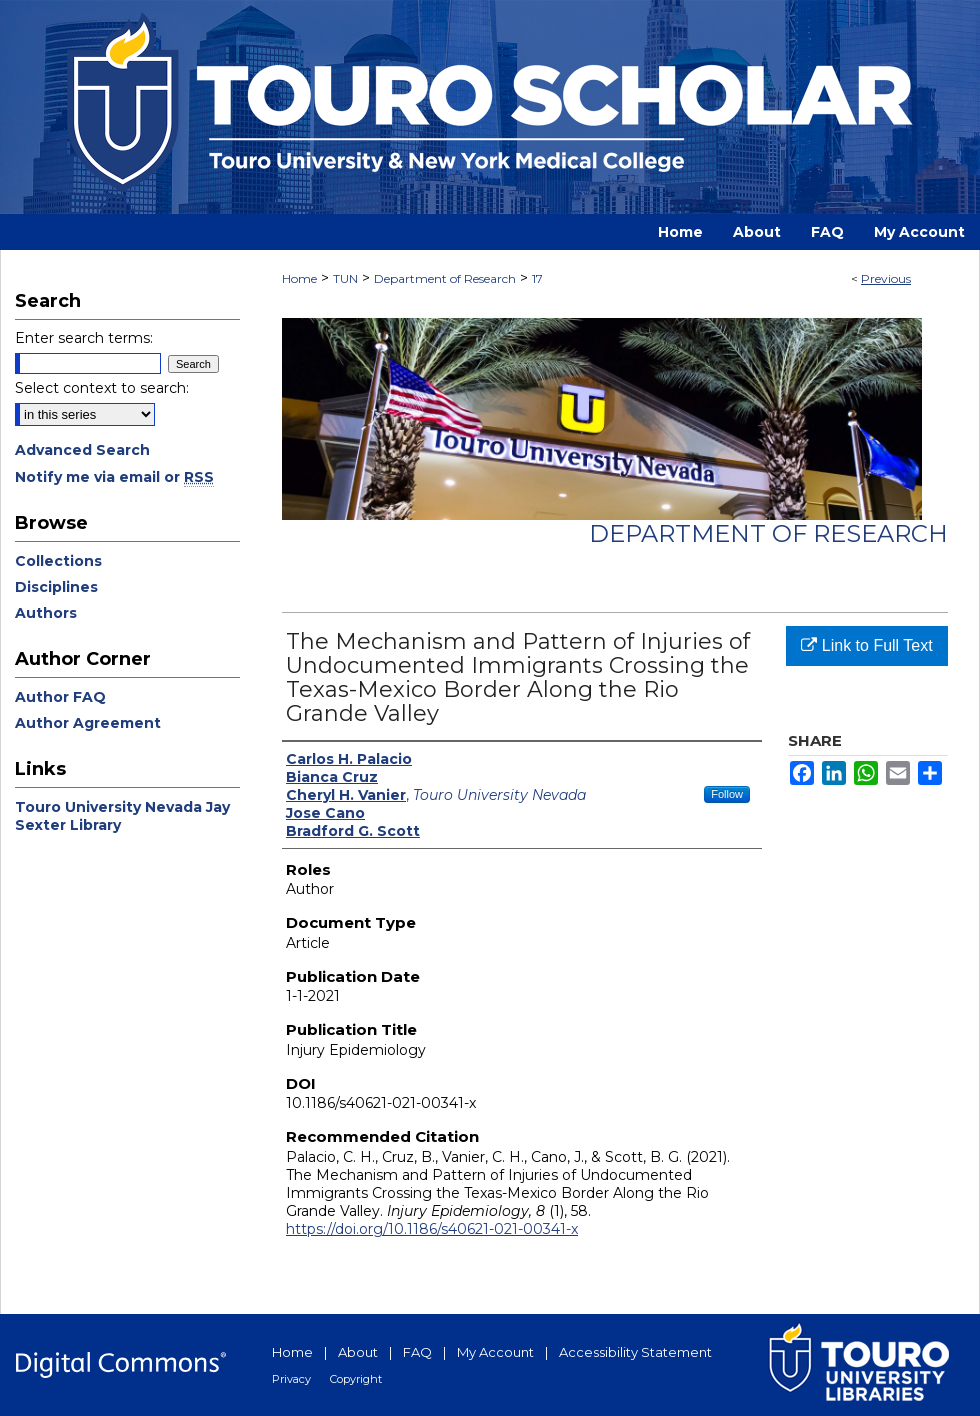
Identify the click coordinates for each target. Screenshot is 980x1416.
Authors (46, 613)
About (358, 1352)
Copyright (356, 1379)
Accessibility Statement (635, 1352)
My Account (495, 1352)
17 (537, 278)
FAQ (417, 1352)
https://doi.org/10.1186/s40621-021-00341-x (432, 1229)
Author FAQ (60, 697)
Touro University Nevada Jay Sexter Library (122, 816)
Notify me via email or (114, 477)
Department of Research (445, 278)
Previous (886, 278)
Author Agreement (88, 723)
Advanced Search (82, 450)
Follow (727, 794)
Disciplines (56, 587)
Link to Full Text (866, 645)
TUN (345, 278)
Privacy (291, 1379)
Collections (58, 561)
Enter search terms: (84, 338)
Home (299, 278)
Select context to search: (102, 388)
